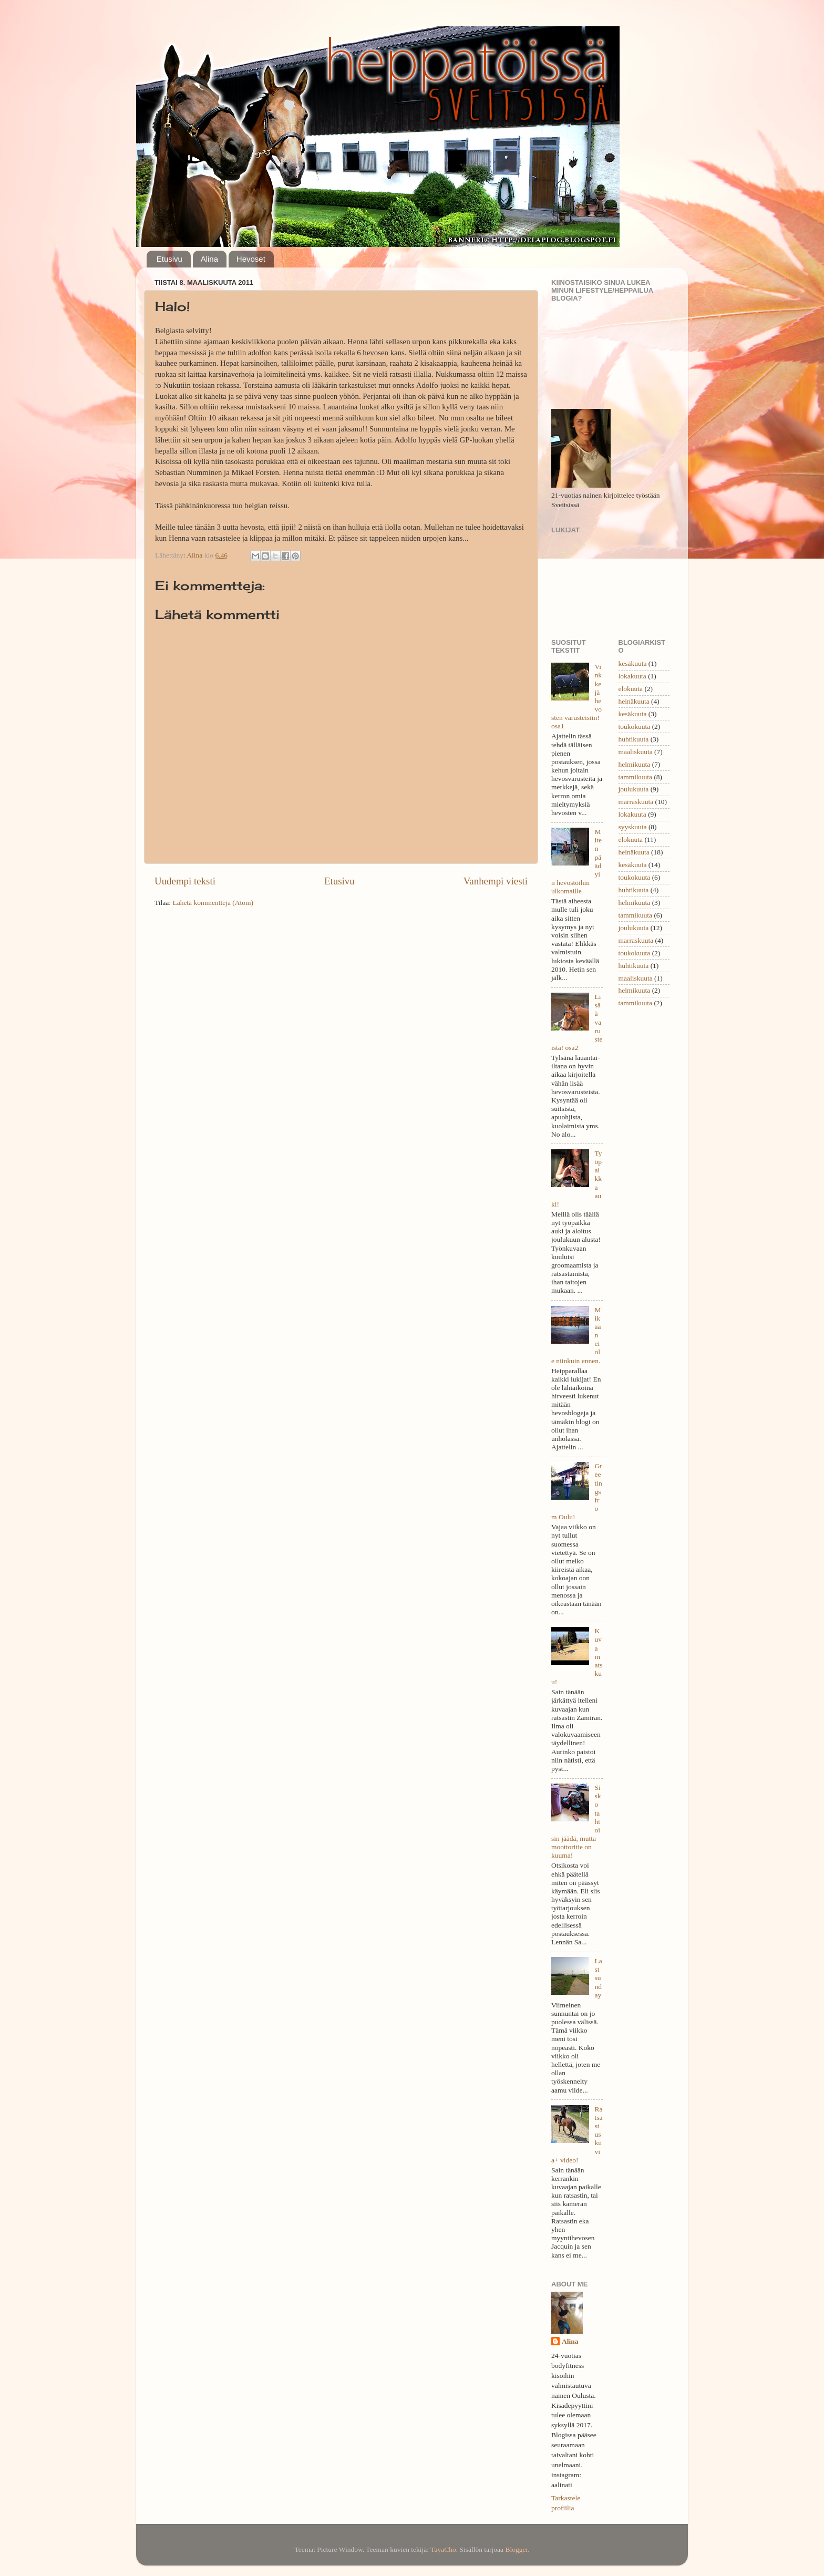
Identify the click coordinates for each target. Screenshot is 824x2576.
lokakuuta (632, 676)
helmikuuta (635, 764)
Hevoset (250, 258)
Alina (209, 258)
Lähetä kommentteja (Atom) (212, 902)
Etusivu (169, 258)
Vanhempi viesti (496, 881)
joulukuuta (634, 789)
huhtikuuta (634, 739)
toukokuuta (635, 726)
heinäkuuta (634, 701)
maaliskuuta (636, 752)
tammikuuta (636, 777)
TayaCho (443, 2549)
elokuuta (631, 689)
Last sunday (598, 1978)
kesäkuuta (633, 663)
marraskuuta (636, 802)
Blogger (516, 2549)
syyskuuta (633, 827)
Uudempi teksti (184, 881)
